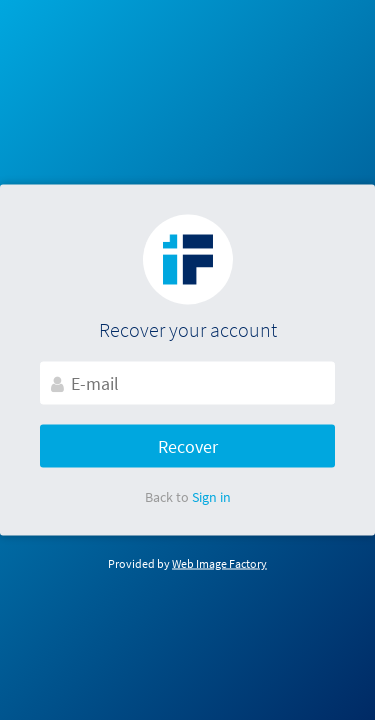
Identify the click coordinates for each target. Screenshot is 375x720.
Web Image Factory (219, 563)
